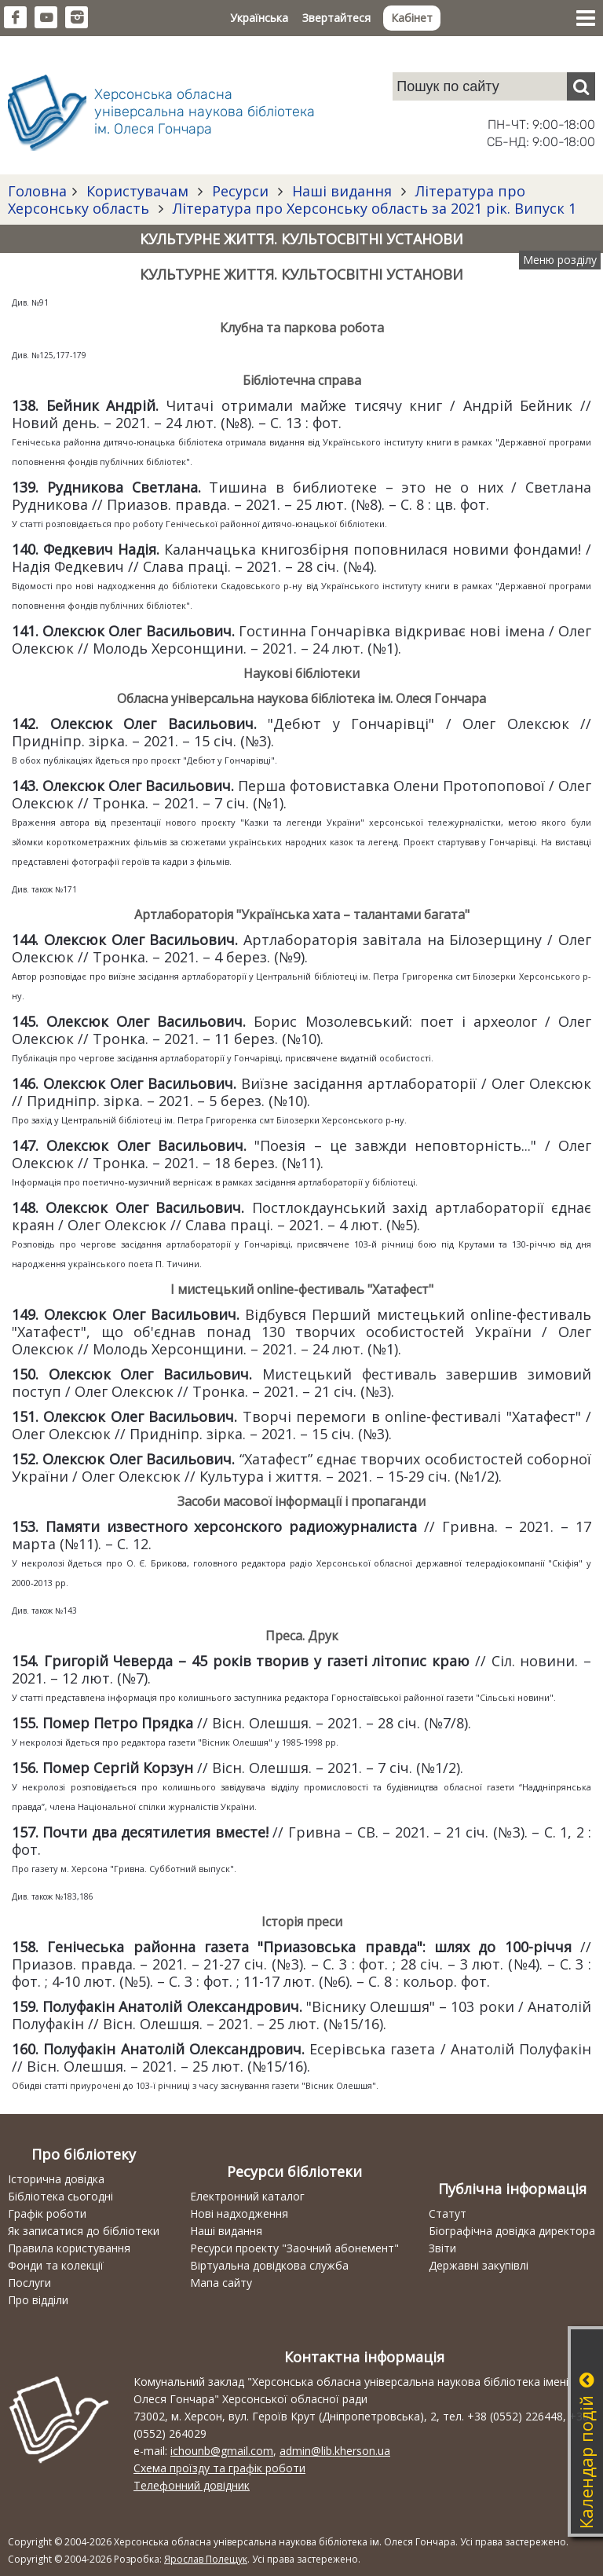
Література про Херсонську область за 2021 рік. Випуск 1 (372, 208)
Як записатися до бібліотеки (83, 2230)
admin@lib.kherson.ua (335, 2450)
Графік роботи (47, 2213)
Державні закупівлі (478, 2265)
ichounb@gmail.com (221, 2450)
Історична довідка (56, 2178)
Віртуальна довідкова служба (269, 2265)
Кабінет (412, 17)
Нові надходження (239, 2213)
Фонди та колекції (56, 2265)
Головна (37, 190)
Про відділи (38, 2299)
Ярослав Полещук (205, 2559)
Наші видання (342, 190)
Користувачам (137, 190)
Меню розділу (560, 259)
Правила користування (69, 2248)
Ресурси (240, 190)
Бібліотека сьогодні (60, 2196)
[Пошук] (581, 86)
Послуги (29, 2282)
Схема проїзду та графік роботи (219, 2468)
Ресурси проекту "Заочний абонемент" (294, 2248)
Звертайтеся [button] (336, 17)
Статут (447, 2213)
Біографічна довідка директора (512, 2230)
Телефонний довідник (191, 2485)
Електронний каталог (247, 2196)
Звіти (442, 2248)
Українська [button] (259, 17)
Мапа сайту (221, 2282)
